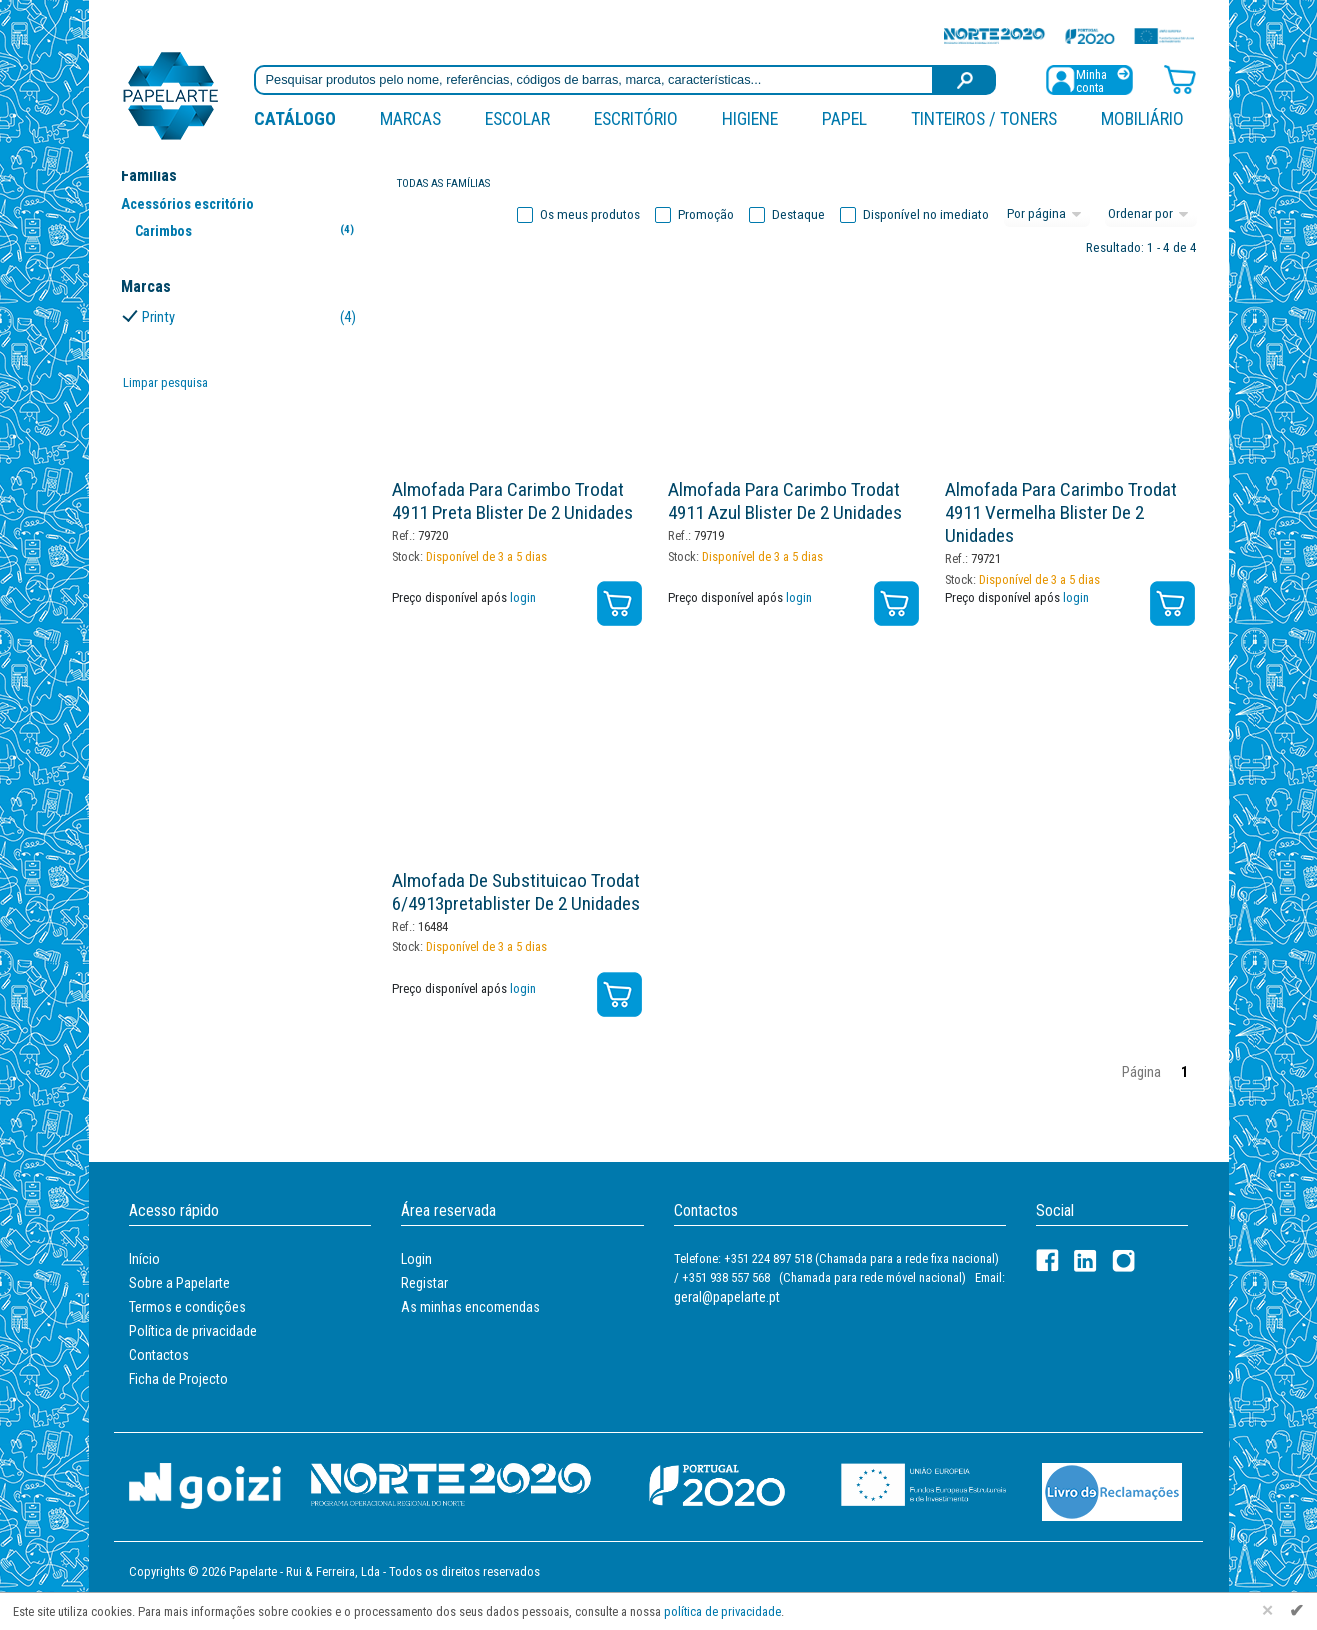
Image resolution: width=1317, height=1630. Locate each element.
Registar (424, 1283)
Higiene (750, 118)
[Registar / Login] (1089, 78)
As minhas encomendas (470, 1307)
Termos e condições (187, 1307)
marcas (410, 118)
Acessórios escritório (187, 204)
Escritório (636, 118)
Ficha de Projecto (178, 1379)
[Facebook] (1047, 1260)
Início (144, 1259)
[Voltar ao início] (171, 94)
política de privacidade (722, 1611)
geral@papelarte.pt (727, 1297)
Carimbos (248, 230)
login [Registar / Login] (523, 597)
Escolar (517, 118)
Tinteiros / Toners (984, 118)
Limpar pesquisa (165, 382)
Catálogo (295, 118)
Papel (844, 118)
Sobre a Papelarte (179, 1283)
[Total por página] (1047, 215)
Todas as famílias (443, 183)
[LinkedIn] (1085, 1260)
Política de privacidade (193, 1331)
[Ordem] (1151, 215)
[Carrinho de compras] (1180, 78)
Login (416, 1259)
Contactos (159, 1355)
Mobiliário (1142, 118)
